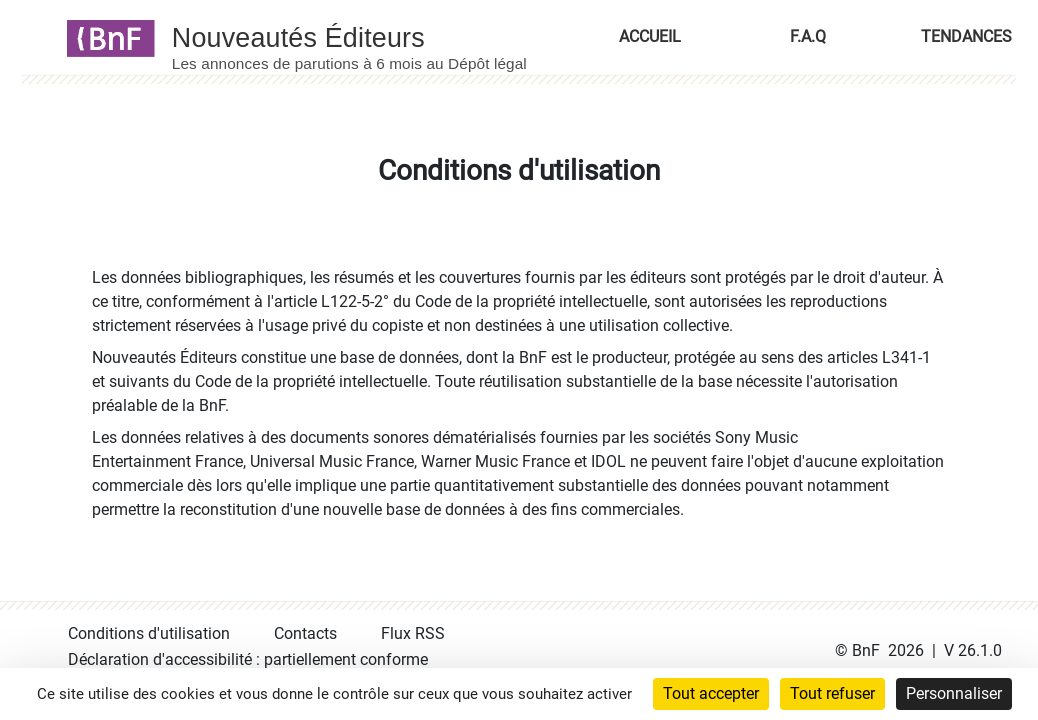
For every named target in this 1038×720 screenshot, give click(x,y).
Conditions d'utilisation (149, 633)
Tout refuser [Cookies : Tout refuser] (832, 693)
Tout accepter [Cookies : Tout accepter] (711, 693)
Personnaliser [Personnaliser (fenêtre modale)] (954, 693)
